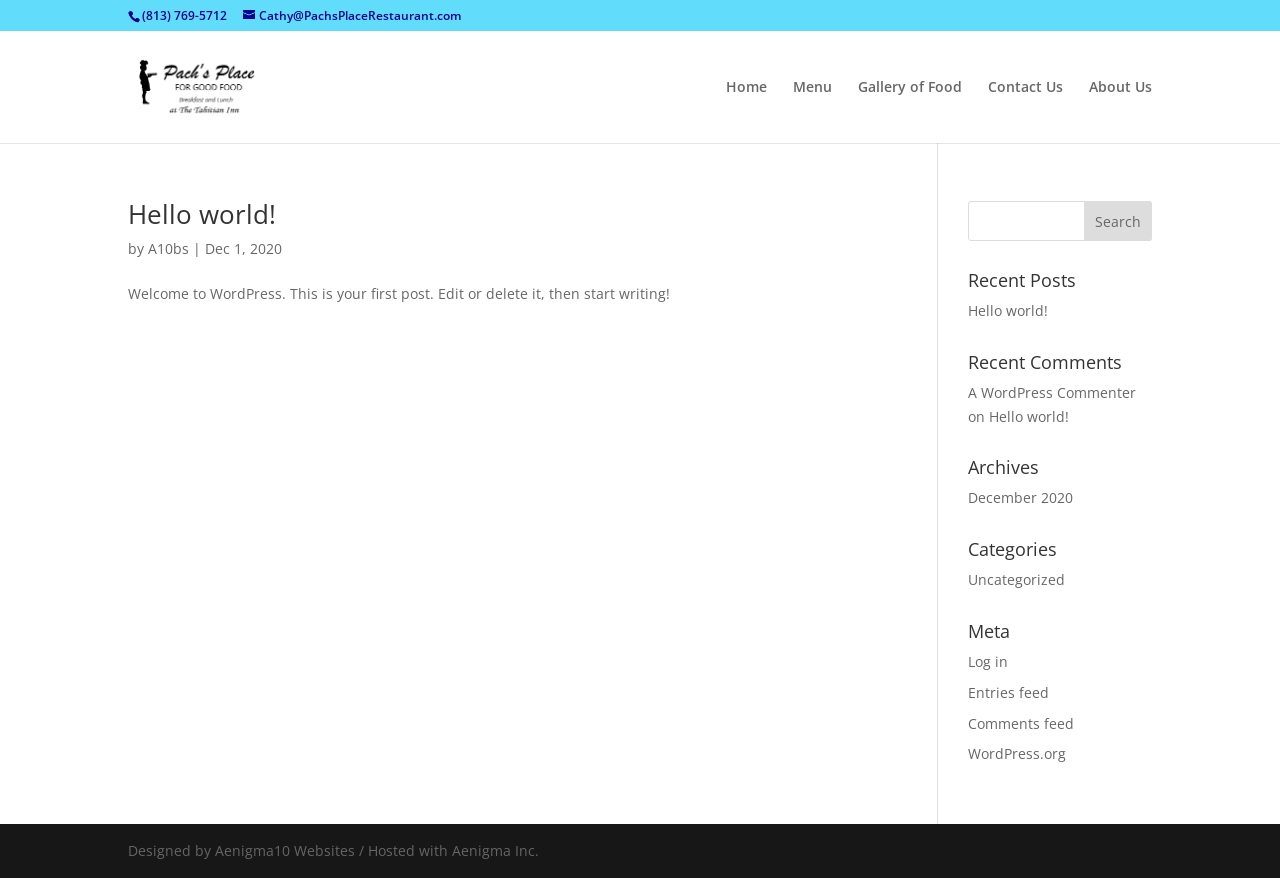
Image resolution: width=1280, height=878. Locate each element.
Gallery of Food (910, 88)
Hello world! (202, 214)
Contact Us (1025, 88)
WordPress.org (1017, 753)
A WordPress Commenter (1052, 392)
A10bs (168, 248)
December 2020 (1020, 497)
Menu (812, 88)
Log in (988, 661)
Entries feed (1008, 692)
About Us (1120, 88)
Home (746, 88)
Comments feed (1021, 723)
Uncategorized (1016, 579)
